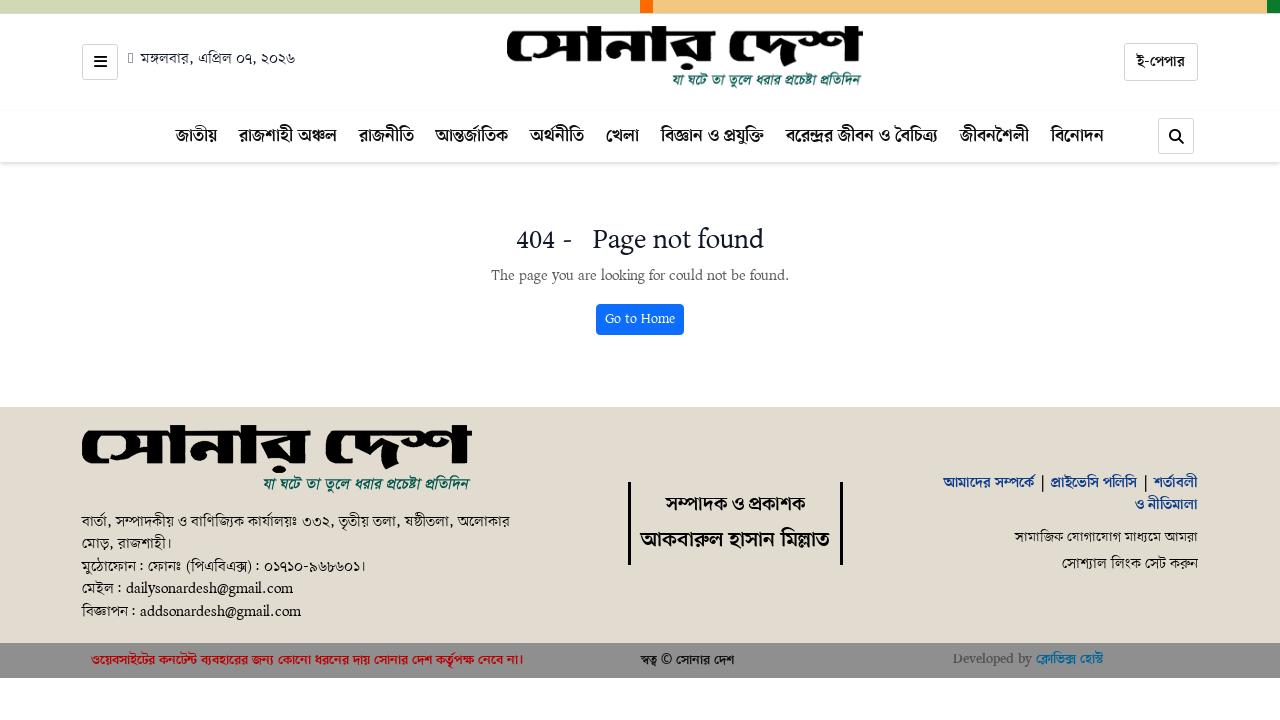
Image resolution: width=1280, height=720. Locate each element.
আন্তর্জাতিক (472, 136)
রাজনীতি (386, 136)
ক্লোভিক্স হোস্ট (1069, 659)
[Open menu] (100, 62)
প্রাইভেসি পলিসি (1094, 483)
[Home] (685, 58)
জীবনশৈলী (994, 136)
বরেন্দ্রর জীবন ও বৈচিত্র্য (862, 136)
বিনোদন (1077, 136)
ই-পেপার (1161, 62)
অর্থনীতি (557, 136)
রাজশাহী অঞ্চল (288, 136)
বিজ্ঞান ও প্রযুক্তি (712, 136)
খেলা (622, 136)
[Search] (1176, 136)
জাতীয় (196, 136)
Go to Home (640, 319)
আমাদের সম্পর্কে (989, 483)
